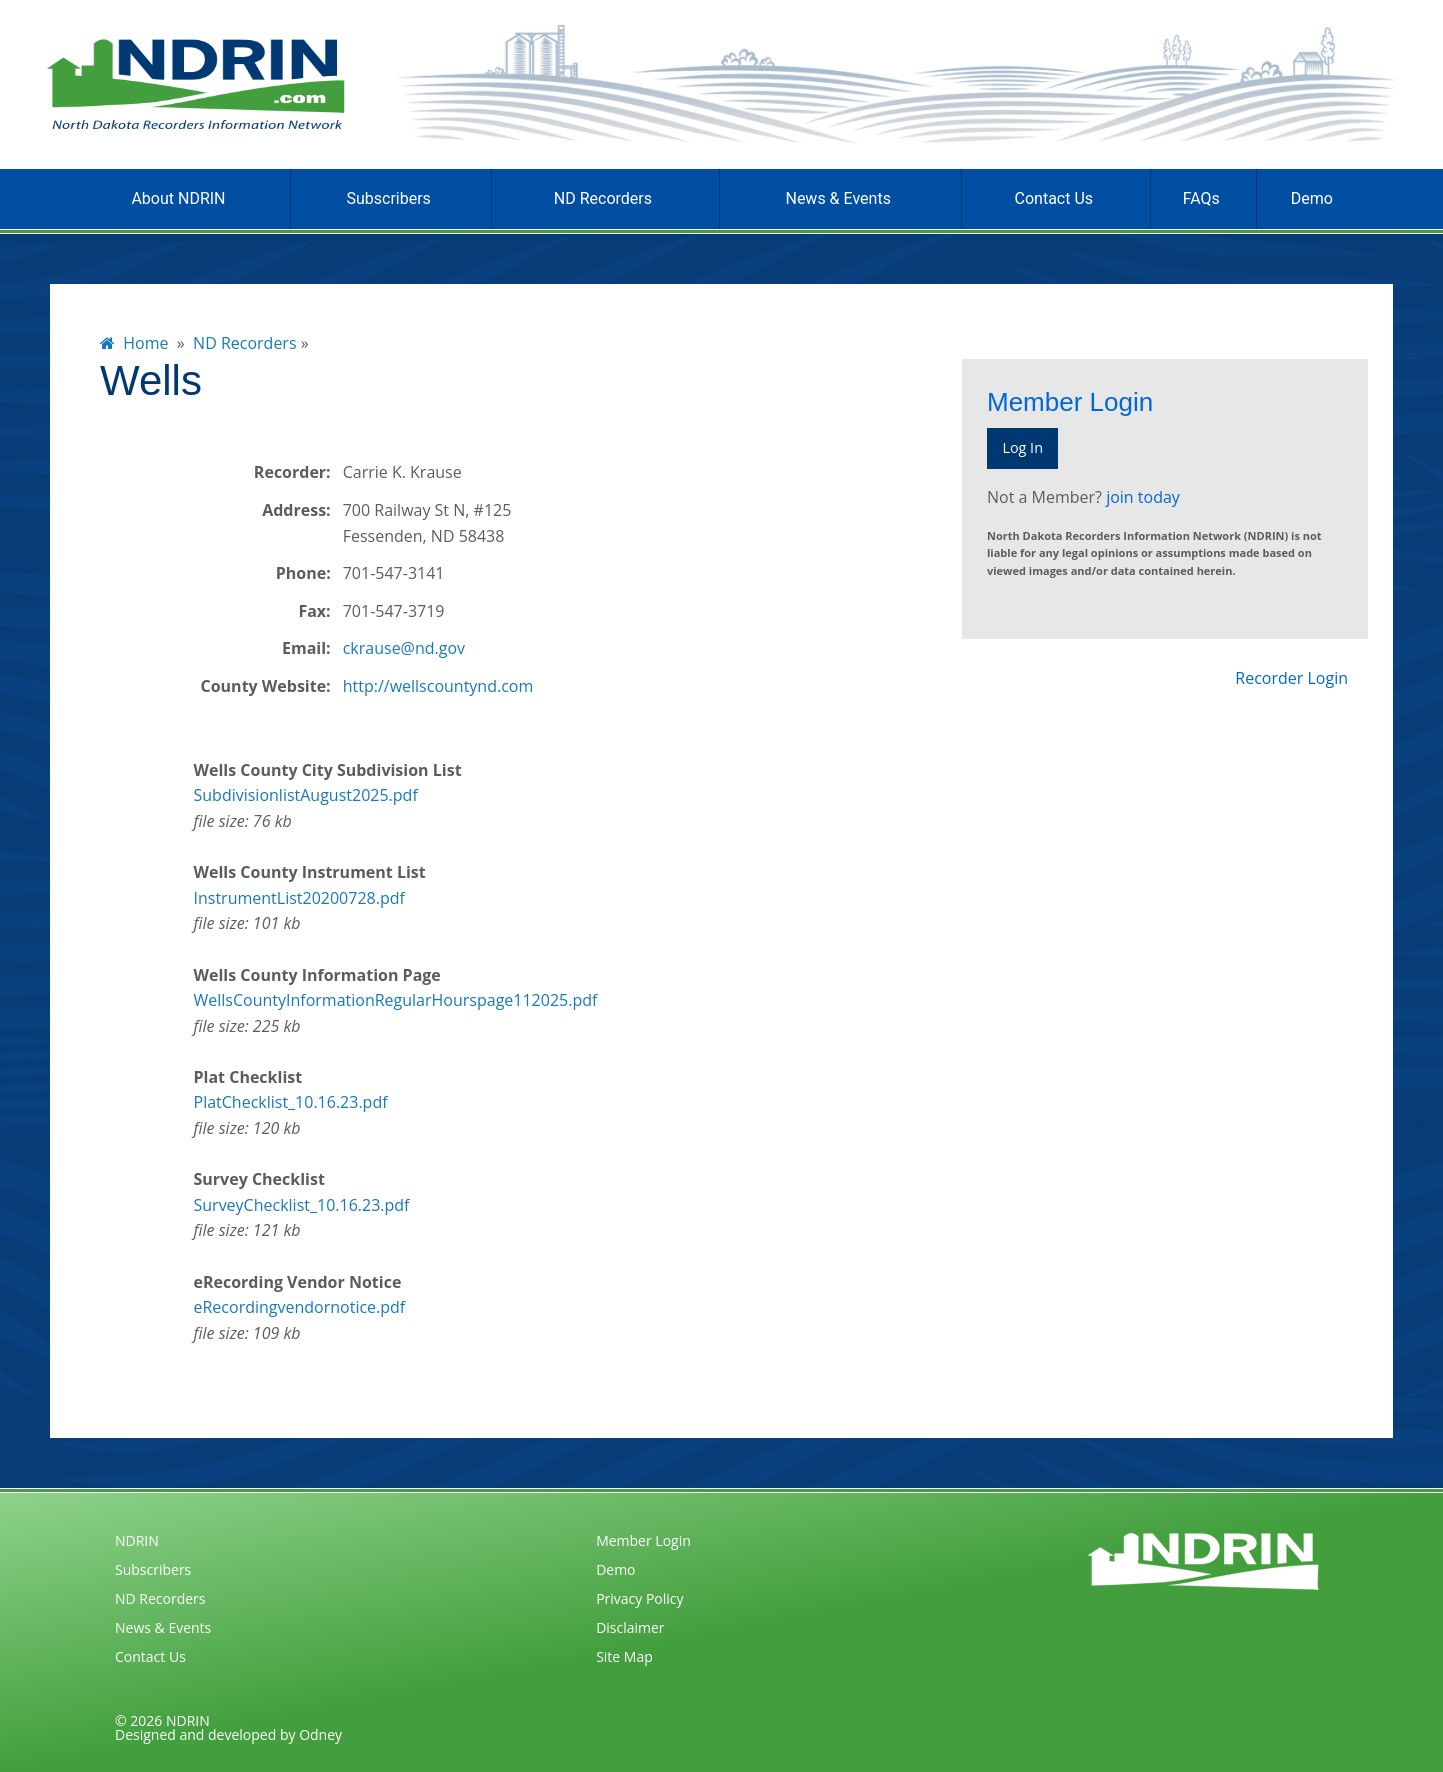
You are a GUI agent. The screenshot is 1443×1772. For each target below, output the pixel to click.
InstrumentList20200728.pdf (299, 898)
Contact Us (1054, 198)
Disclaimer (630, 1627)
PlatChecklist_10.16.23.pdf (291, 1102)
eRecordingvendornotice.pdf (300, 1307)
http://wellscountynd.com (438, 686)
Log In (1022, 447)
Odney (320, 1734)
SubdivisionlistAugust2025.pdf (306, 795)
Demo (1312, 198)
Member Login (643, 1540)
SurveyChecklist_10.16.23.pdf (302, 1205)
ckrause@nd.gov (404, 648)
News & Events (837, 198)
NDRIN (137, 1540)
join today (1143, 497)
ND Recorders (603, 198)
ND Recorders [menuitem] (244, 343)
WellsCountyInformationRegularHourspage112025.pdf (396, 1000)
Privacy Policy (639, 1598)
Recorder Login (1291, 678)
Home (134, 343)
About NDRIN (178, 198)
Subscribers (388, 198)
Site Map (624, 1656)
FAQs (1201, 198)
